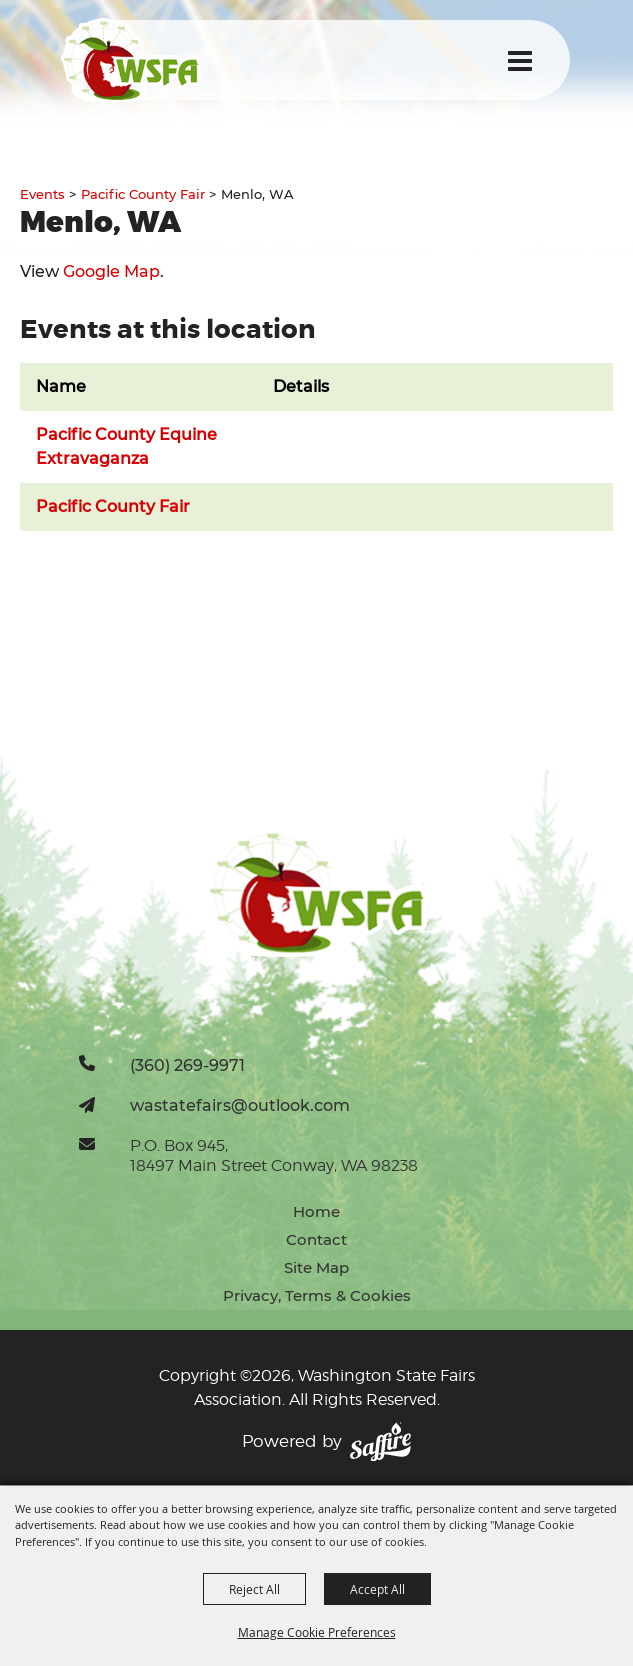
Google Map (111, 271)
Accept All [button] (377, 1589)
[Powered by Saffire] (380, 1442)
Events (42, 194)
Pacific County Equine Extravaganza (126, 446)
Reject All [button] (254, 1589)
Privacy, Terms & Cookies (317, 1295)
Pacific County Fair (143, 194)
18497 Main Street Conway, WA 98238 (274, 1165)
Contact (316, 1239)
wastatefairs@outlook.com (240, 1105)
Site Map (316, 1267)
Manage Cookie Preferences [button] (317, 1632)
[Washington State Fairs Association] (131, 60)
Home (316, 1211)
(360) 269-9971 (187, 1065)
